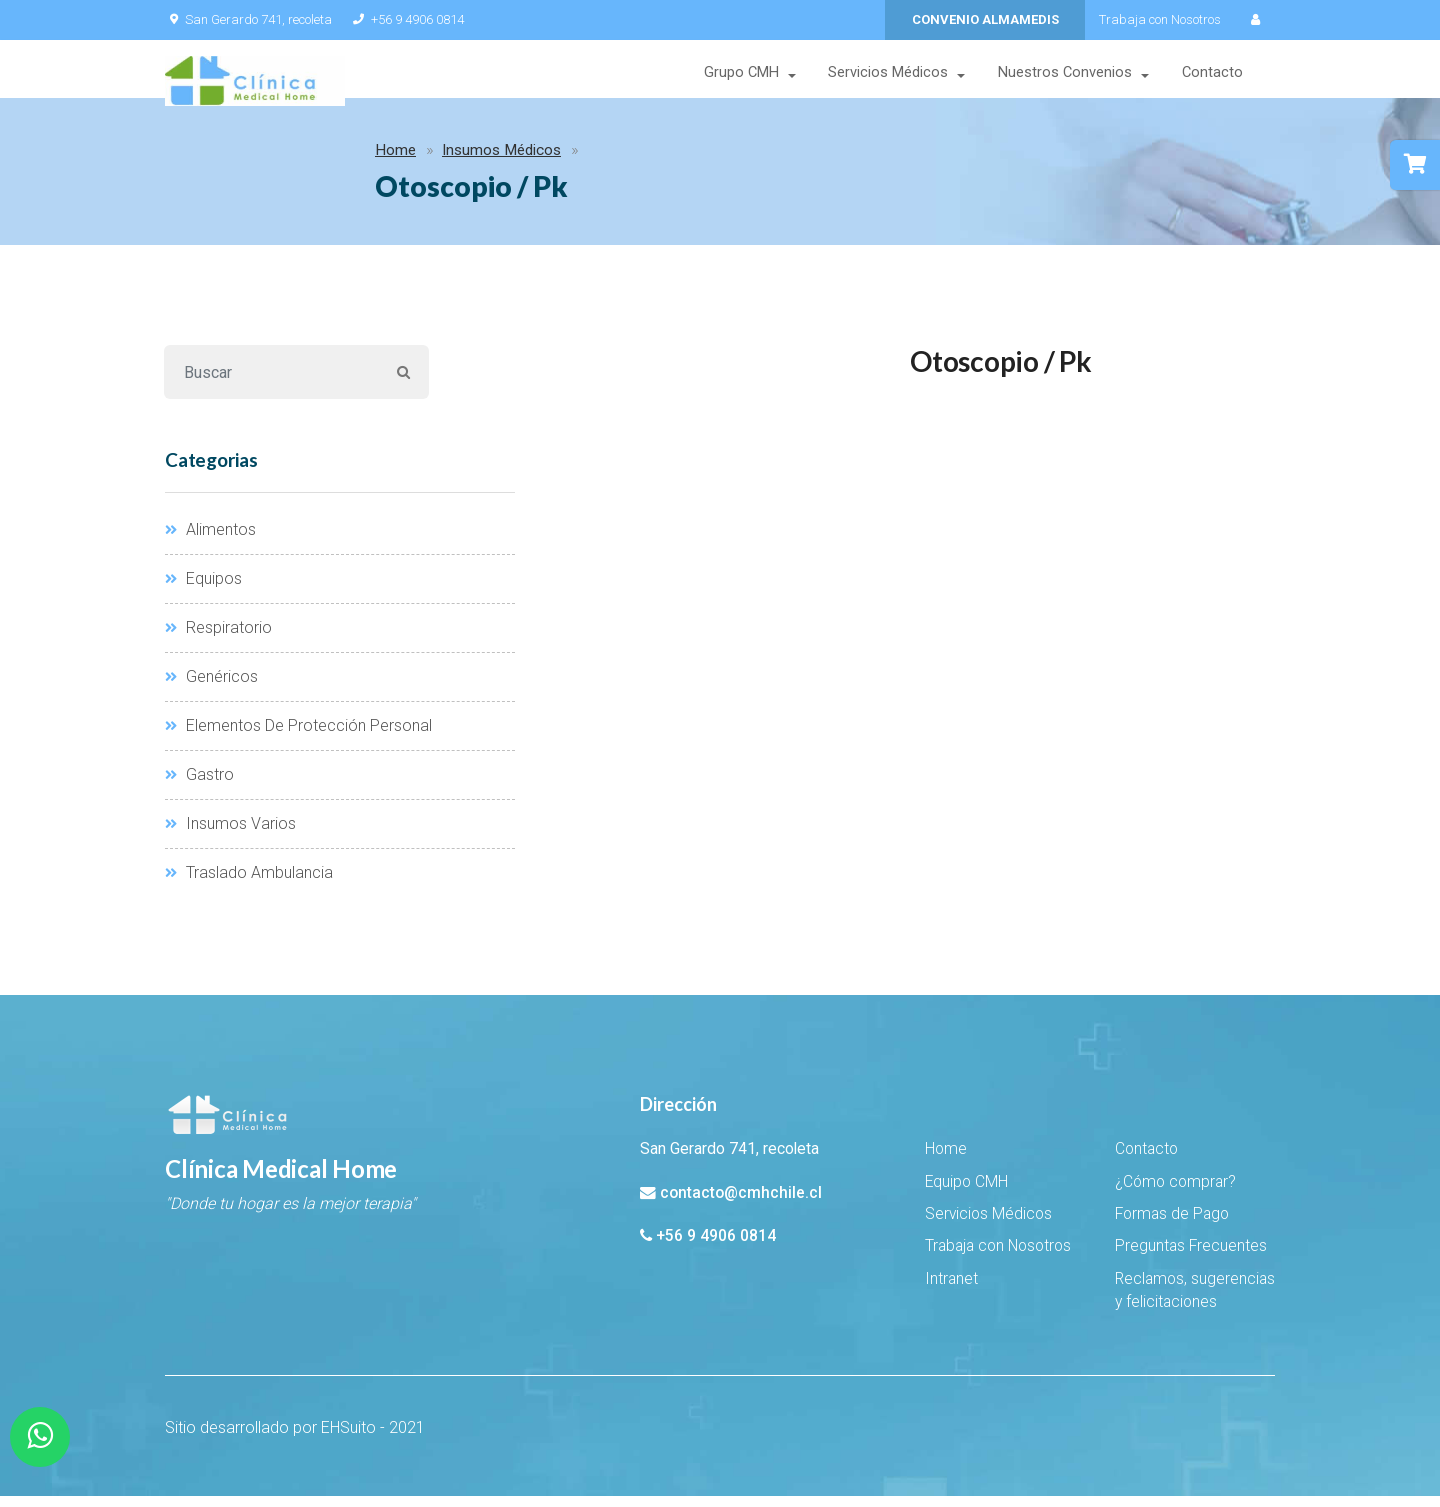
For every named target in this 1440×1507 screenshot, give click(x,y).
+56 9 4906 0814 (404, 19)
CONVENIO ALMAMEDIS (985, 19)
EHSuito (348, 1438)
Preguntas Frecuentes (1191, 1258)
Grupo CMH (740, 74)
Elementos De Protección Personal (298, 737)
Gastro (199, 786)
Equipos (203, 590)
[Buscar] (271, 384)
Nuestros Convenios (1065, 74)
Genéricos (211, 688)
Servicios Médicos (888, 74)
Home (200, 162)
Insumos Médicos (306, 162)
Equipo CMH (966, 1193)
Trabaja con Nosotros (1160, 19)
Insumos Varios (230, 835)
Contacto (1212, 74)
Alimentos (210, 541)
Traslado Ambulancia (249, 884)
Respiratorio (218, 639)
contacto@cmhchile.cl (741, 1204)
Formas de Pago (1172, 1226)
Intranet (951, 1291)
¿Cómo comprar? (1175, 1193)
